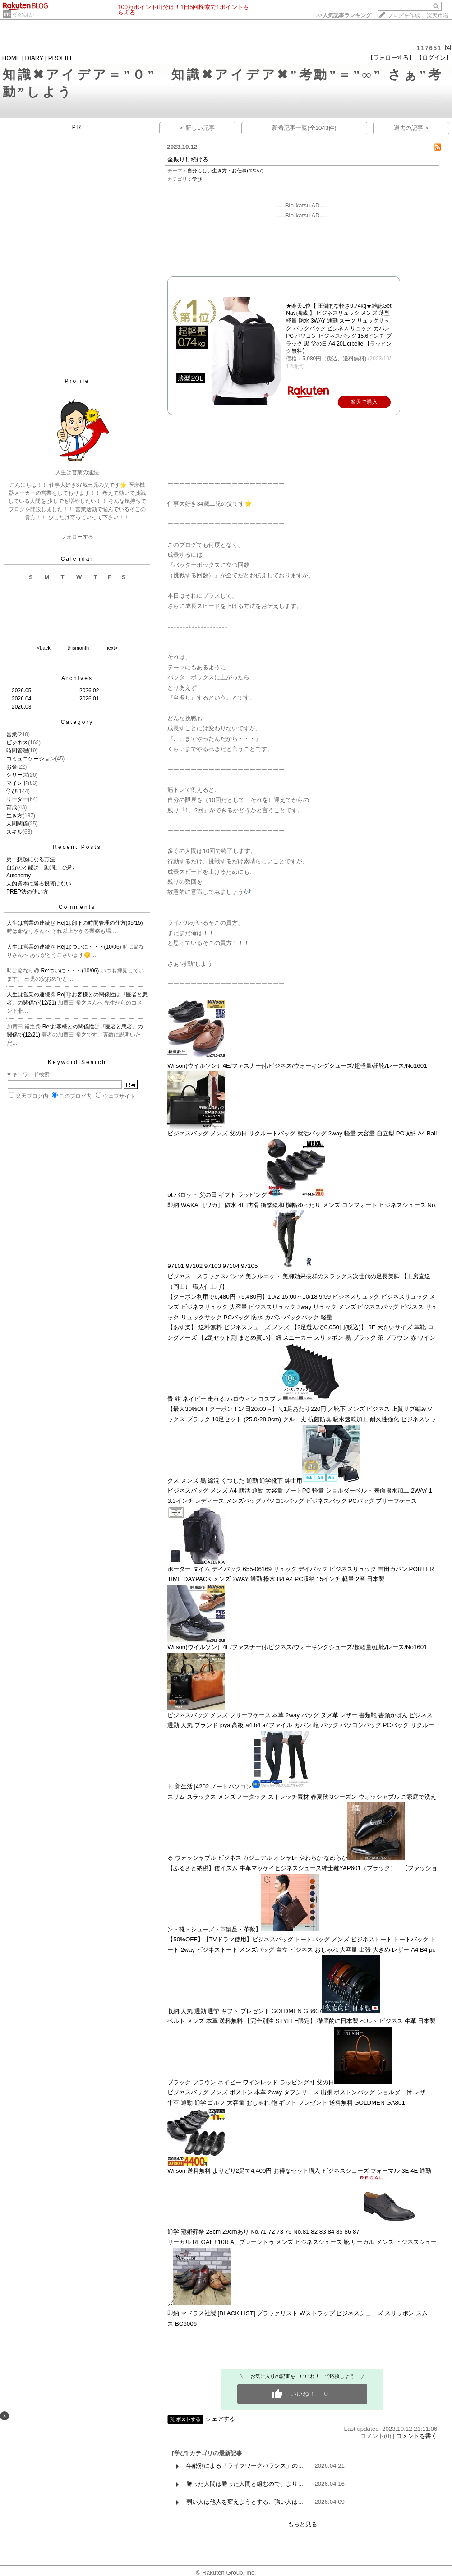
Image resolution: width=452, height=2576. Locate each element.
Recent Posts (77, 847)
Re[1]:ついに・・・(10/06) (90, 947)
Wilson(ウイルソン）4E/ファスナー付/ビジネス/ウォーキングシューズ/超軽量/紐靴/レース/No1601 (297, 1065)
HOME (11, 58)
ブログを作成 (403, 15)
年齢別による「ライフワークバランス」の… (245, 2465)
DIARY (34, 58)
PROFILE (61, 58)
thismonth (78, 647)
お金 (11, 767)
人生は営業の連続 (28, 923)
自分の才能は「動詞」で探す (41, 867)
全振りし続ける (187, 159)
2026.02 (89, 690)
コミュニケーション (30, 759)
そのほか (23, 14)
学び (11, 791)
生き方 (14, 815)
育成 (11, 807)
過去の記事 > (411, 127)
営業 (11, 734)
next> (112, 647)
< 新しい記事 (197, 127)
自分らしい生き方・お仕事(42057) (225, 170)
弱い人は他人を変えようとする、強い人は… (245, 2501)
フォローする (77, 537)
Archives (77, 678)
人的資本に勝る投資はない (38, 883)
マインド (17, 783)
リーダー (17, 799)
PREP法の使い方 (27, 892)
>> (343, 15)
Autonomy (18, 875)
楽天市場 (437, 15)
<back (44, 647)
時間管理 (17, 750)
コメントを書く (416, 2436)
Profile (77, 381)
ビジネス (17, 742)
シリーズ (17, 775)
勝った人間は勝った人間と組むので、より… (245, 2483)
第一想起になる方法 (30, 859)
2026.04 (21, 699)
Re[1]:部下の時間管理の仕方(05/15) (100, 923)
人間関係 (17, 823)
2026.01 (89, 699)
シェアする (220, 2418)
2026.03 (21, 707)
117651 (429, 48)
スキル (14, 832)
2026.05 (21, 690)
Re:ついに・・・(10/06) (71, 971)
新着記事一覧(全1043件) (304, 127)
